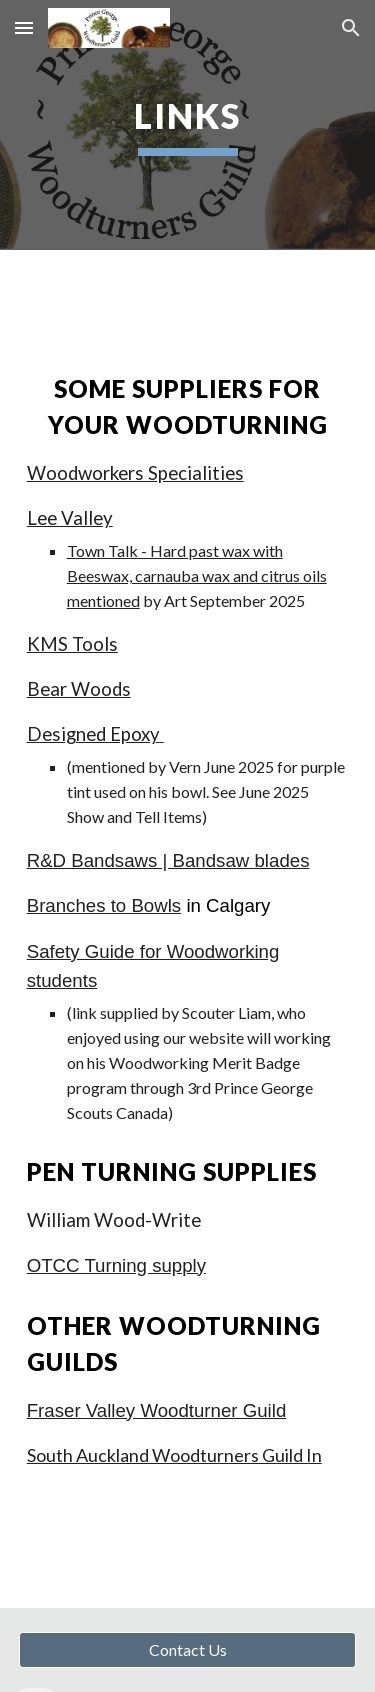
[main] (188, 125)
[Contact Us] (188, 1650)
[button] (24, 27)
